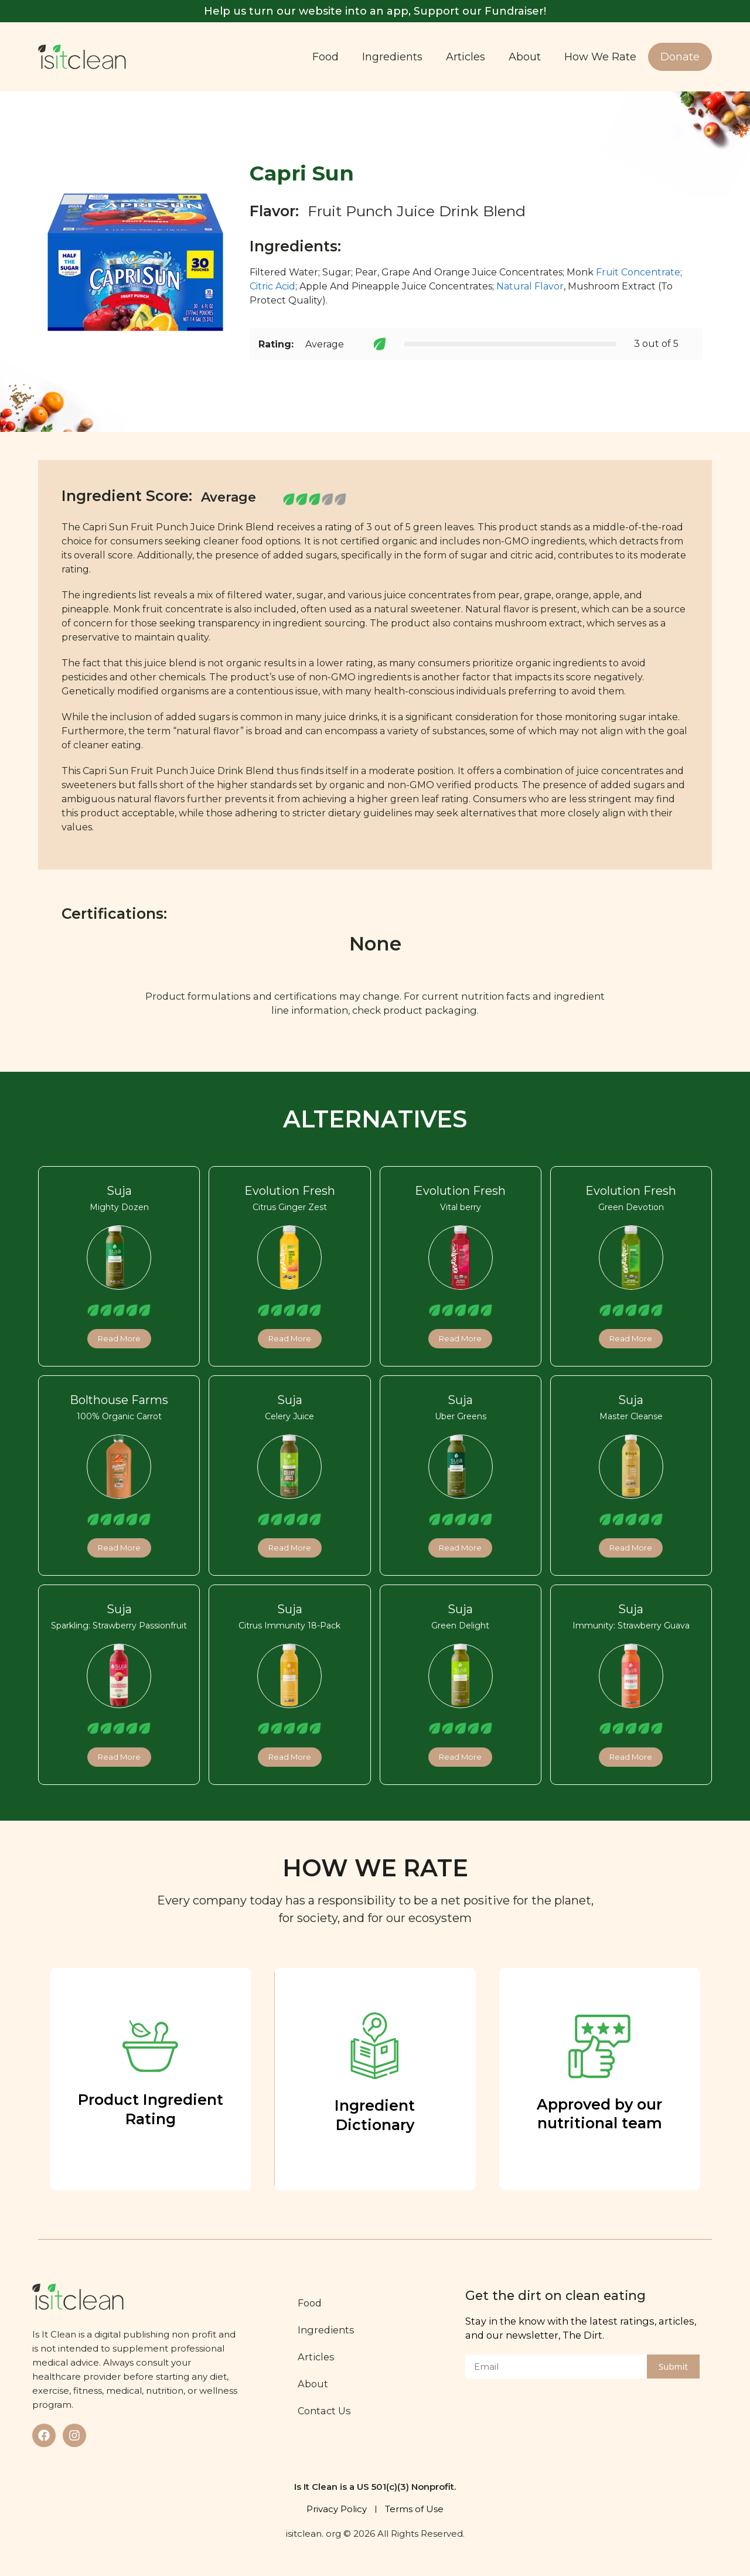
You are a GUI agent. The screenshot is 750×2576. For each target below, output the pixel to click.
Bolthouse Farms (119, 1400)
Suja (119, 1191)
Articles (465, 56)
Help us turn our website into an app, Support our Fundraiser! (375, 11)
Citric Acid (272, 286)
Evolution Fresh (289, 1191)
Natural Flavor (530, 286)
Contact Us (327, 2411)
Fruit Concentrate (638, 272)
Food (325, 56)
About (525, 56)
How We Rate (600, 56)
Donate (680, 56)
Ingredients (392, 56)
